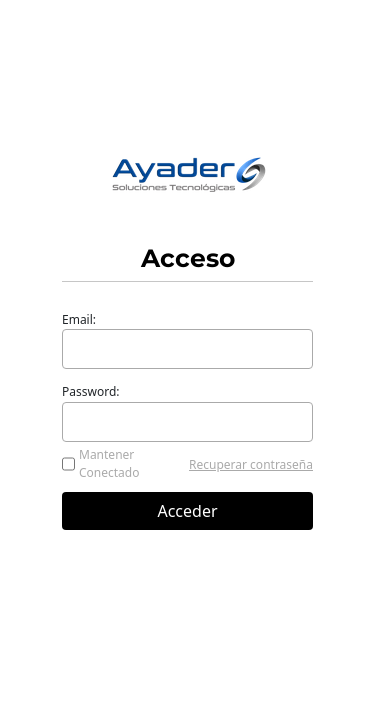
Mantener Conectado (109, 463)
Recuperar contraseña (251, 464)
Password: (91, 391)
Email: (79, 319)
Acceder (187, 511)
